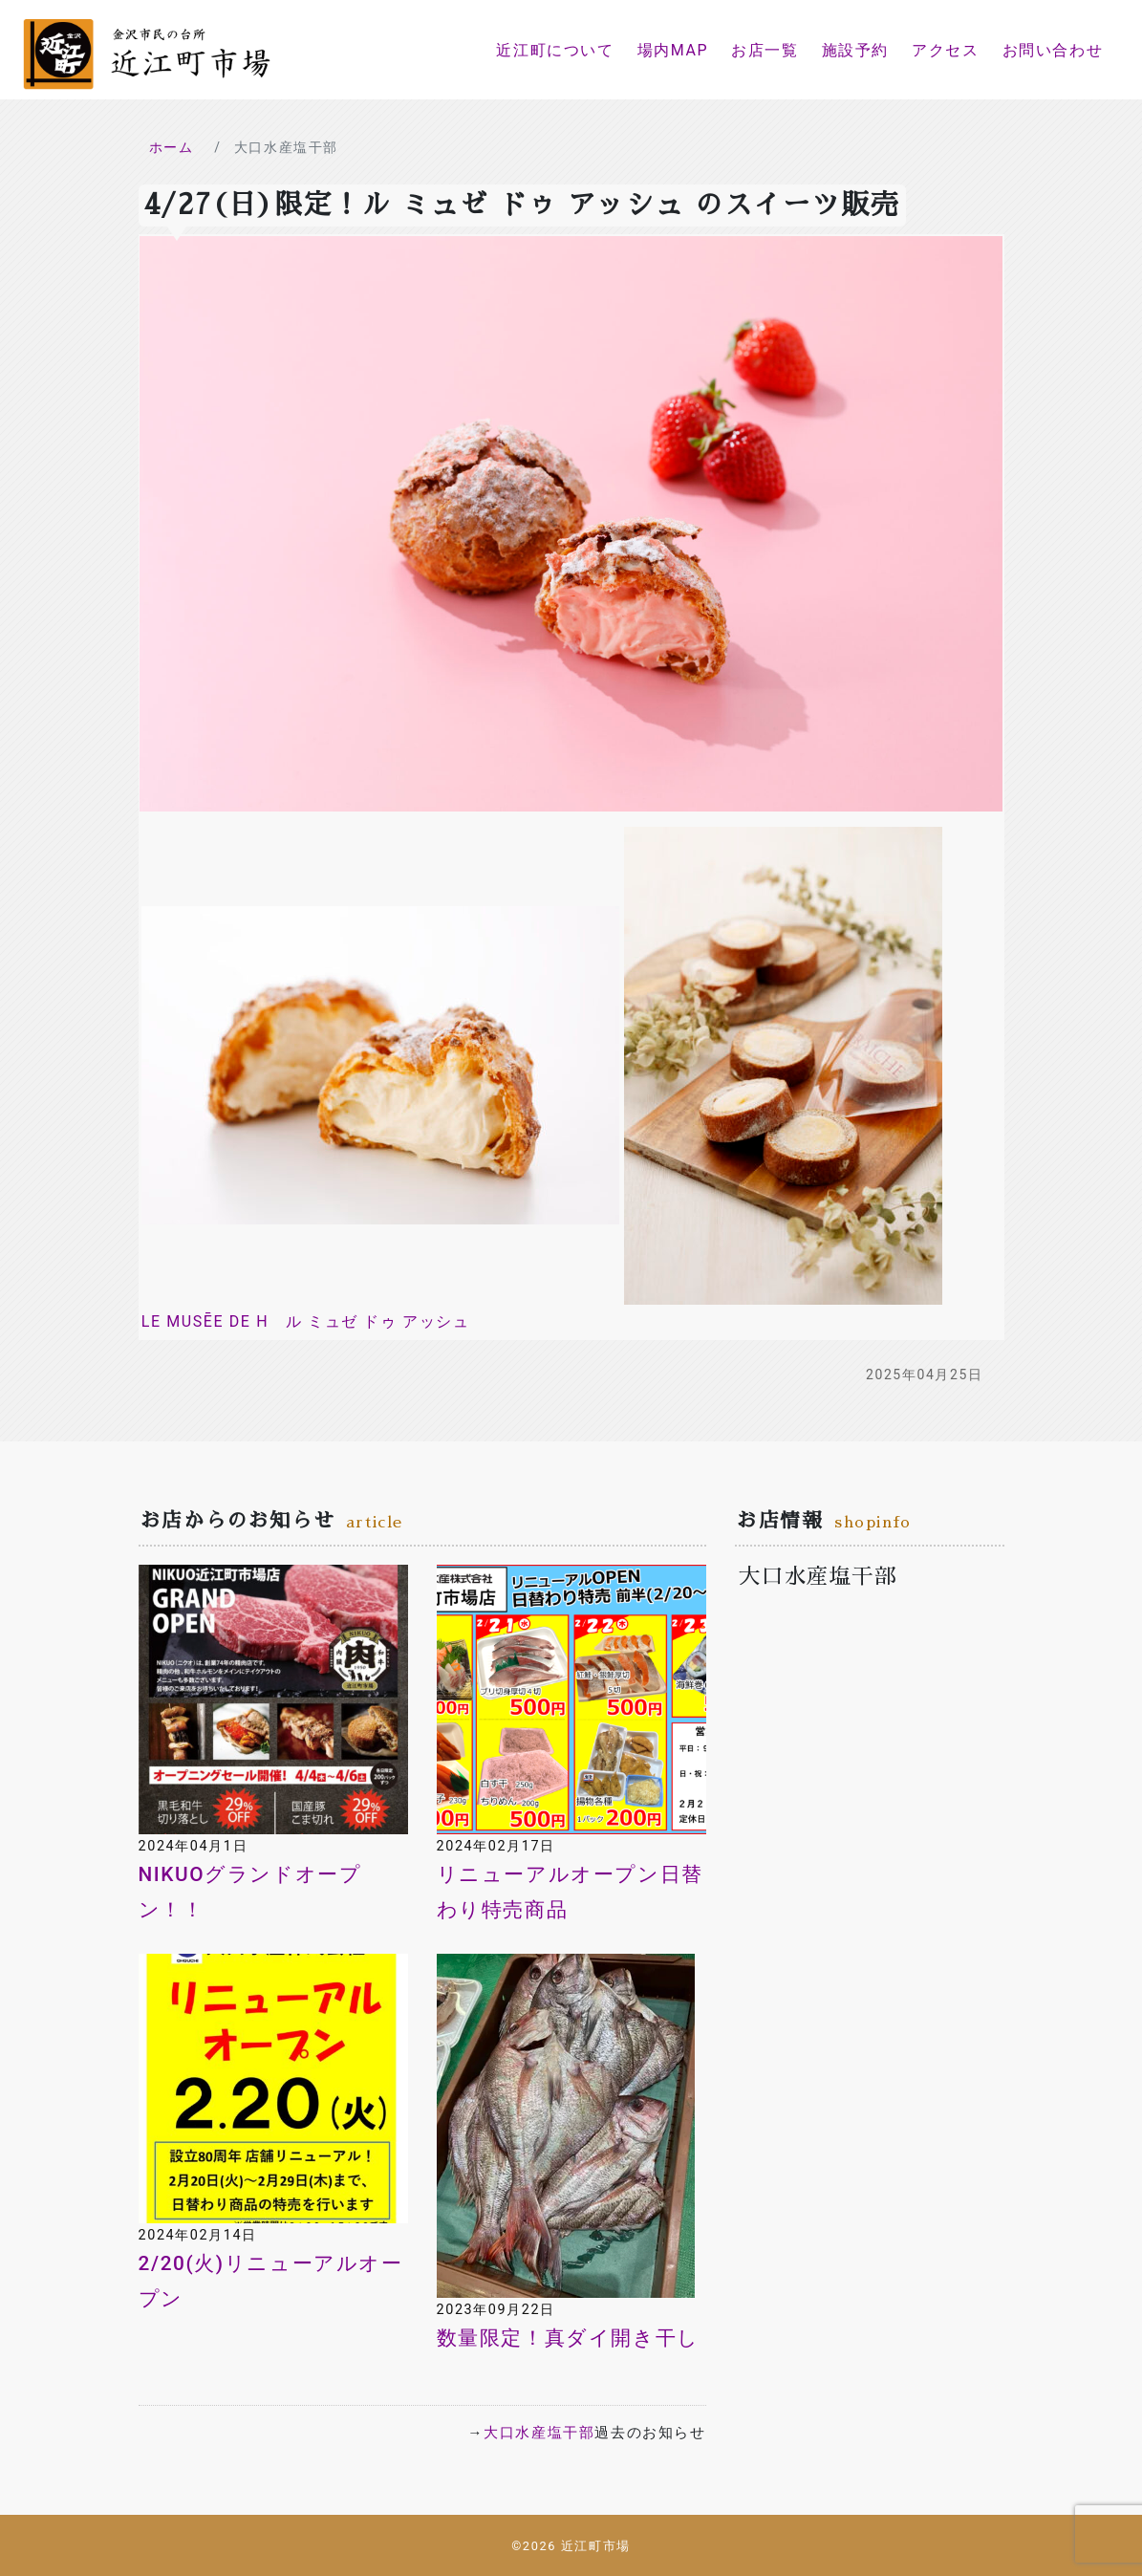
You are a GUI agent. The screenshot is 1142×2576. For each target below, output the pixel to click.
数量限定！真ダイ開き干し (568, 2338)
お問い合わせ (1053, 50)
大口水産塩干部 (539, 2432)
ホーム (171, 147)
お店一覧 (764, 50)
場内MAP (673, 50)
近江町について (555, 50)
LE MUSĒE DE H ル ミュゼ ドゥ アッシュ (305, 1321)
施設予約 (855, 50)
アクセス (945, 50)
